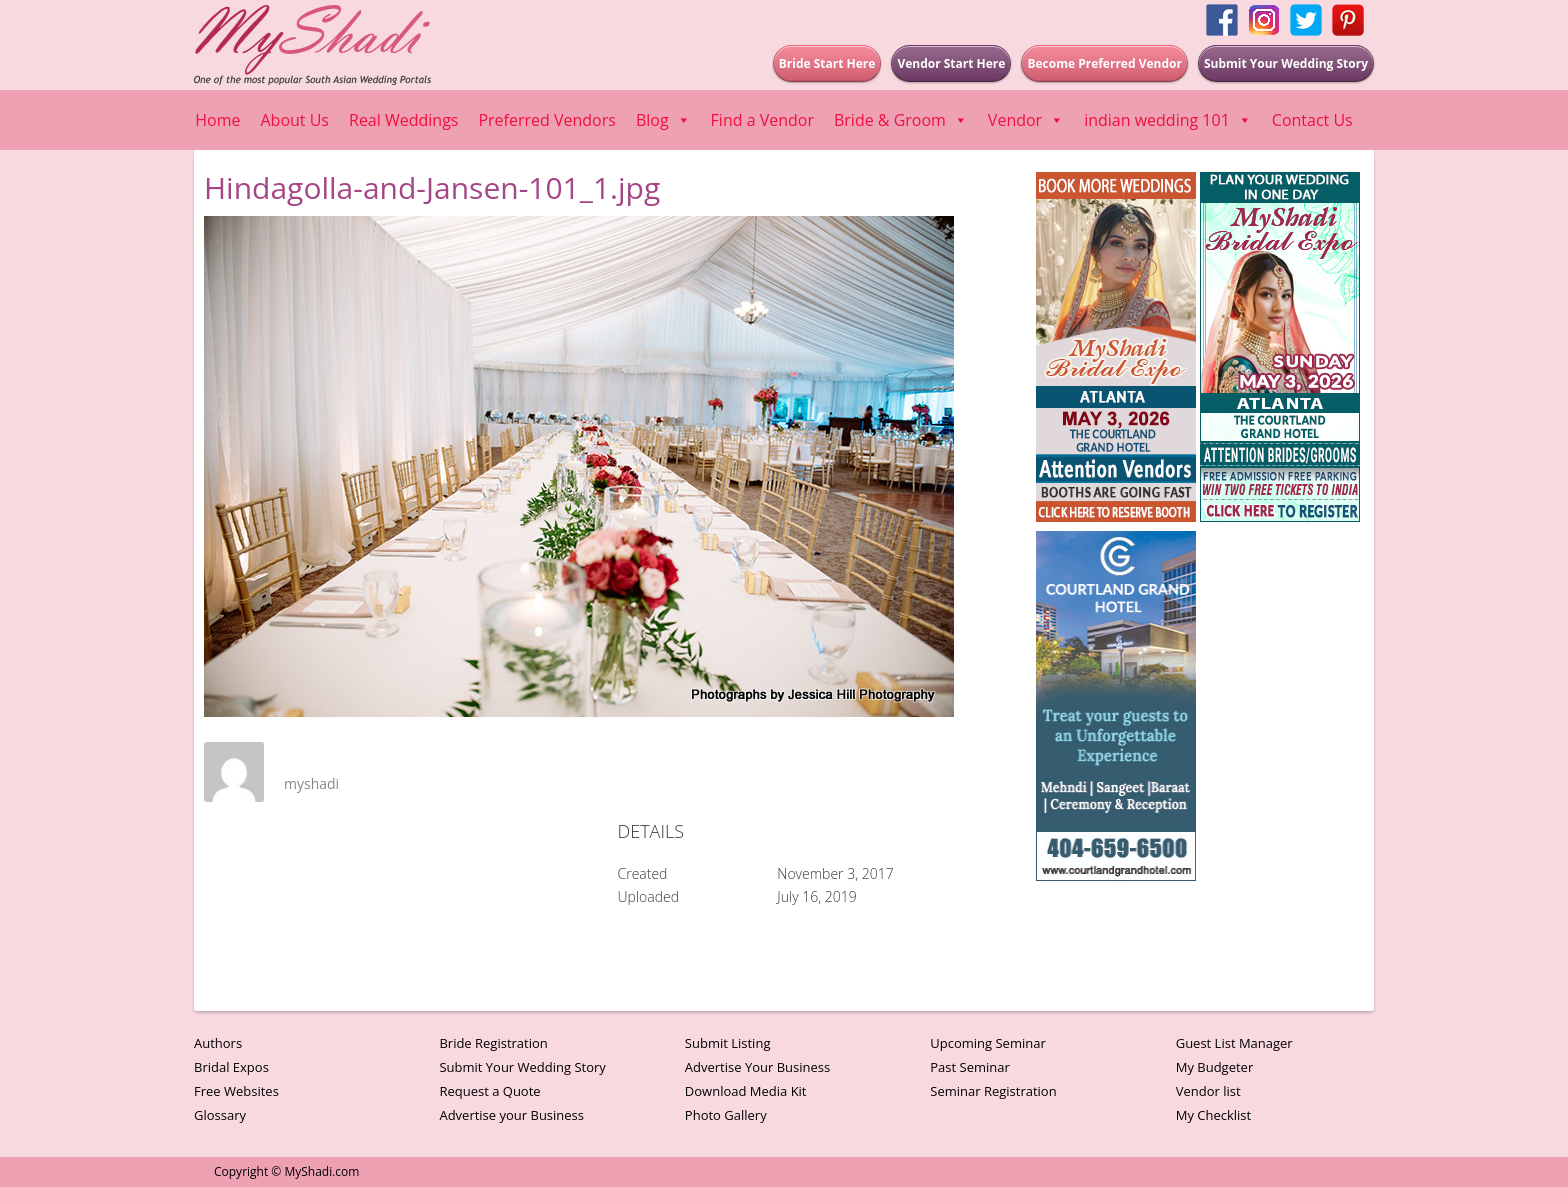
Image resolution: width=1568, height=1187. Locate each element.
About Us (295, 120)
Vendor (1026, 120)
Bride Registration (493, 1043)
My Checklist (1214, 1115)
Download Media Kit (746, 1091)
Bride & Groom (901, 120)
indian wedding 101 (1168, 120)
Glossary (220, 1115)
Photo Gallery (726, 1115)
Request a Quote (489, 1091)
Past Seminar (970, 1067)
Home (217, 120)
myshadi (311, 783)
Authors (218, 1043)
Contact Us (1312, 120)
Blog (663, 120)
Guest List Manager (1234, 1043)
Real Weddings (403, 120)
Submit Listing (728, 1043)
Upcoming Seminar (987, 1043)
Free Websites (236, 1091)
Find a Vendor (762, 120)
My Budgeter (1215, 1067)
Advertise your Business (511, 1115)
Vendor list (1208, 1091)
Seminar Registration (993, 1091)
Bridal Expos (231, 1067)
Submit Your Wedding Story (522, 1067)
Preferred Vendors (546, 120)
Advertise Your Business (757, 1067)
